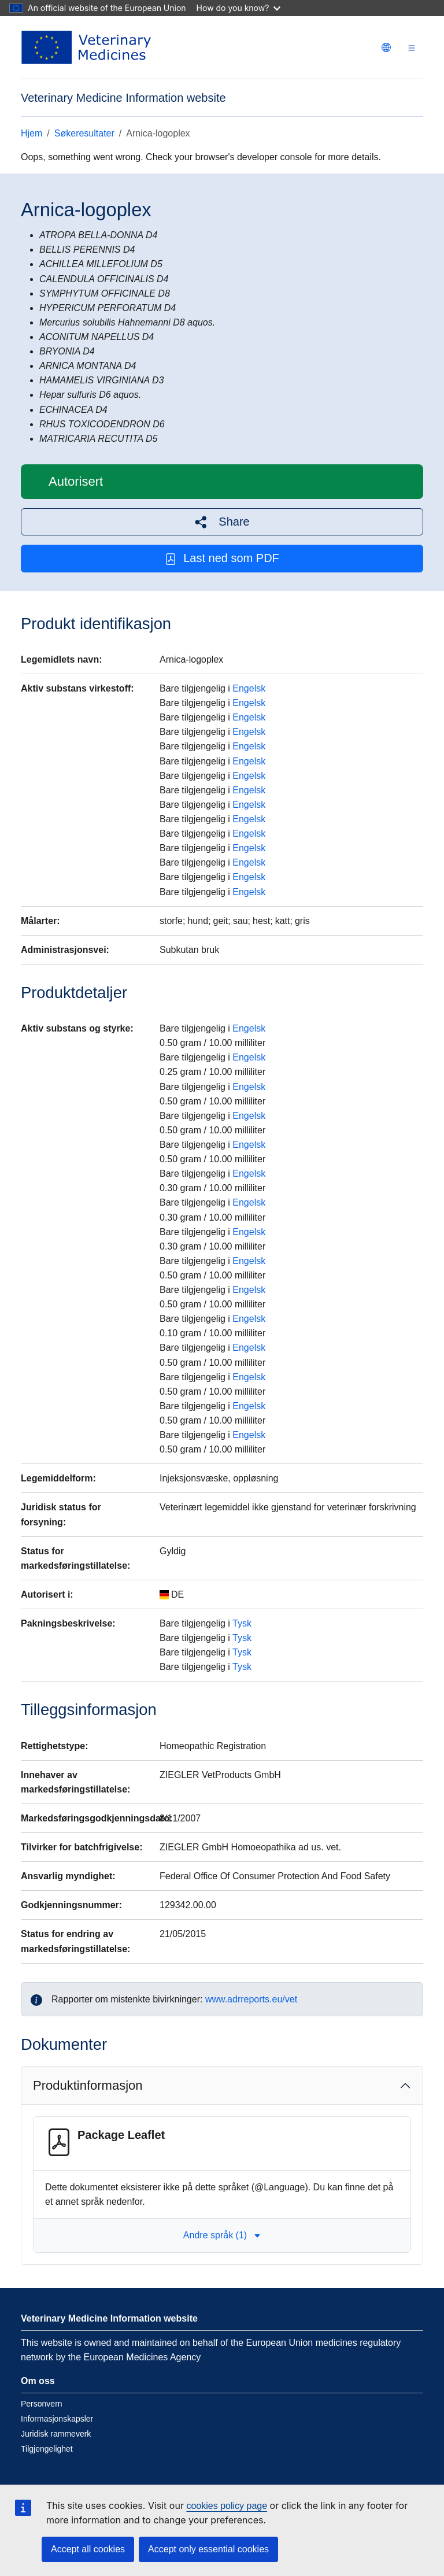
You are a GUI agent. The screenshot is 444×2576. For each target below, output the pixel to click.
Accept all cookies (88, 2549)
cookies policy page (226, 2506)
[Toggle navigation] (411, 47)
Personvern (41, 2403)
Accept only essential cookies (208, 2549)
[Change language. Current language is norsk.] (386, 47)
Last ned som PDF (222, 558)
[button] (222, 521)
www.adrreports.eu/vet (251, 1999)
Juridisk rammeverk (56, 2433)
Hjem (31, 133)
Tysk (241, 1623)
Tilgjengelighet (47, 2448)
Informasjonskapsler (57, 2418)
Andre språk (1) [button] (222, 2235)
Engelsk (248, 688)
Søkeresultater (84, 133)
